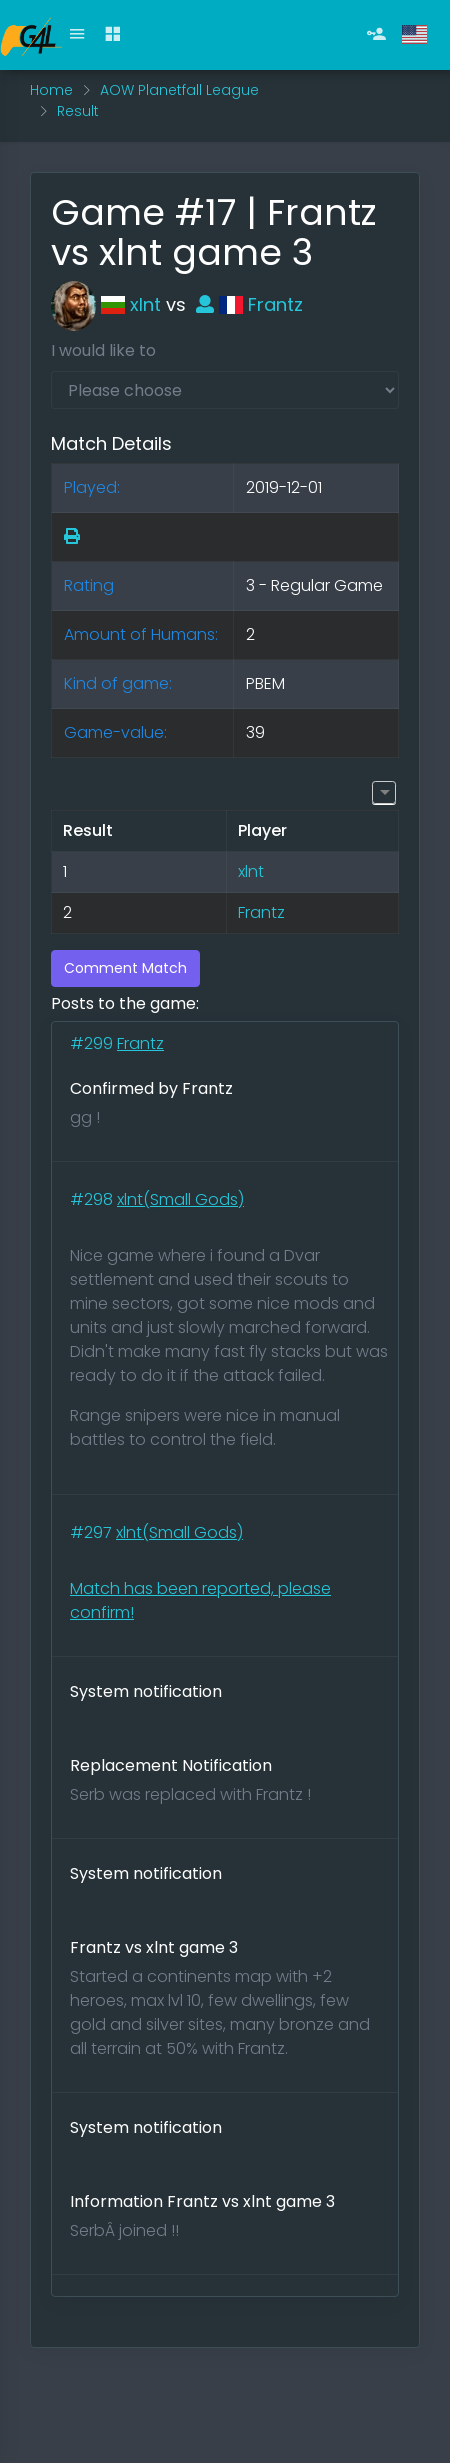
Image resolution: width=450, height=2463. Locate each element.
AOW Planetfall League (179, 90)
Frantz (249, 304)
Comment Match (125, 968)
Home (51, 90)
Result (78, 111)
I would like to (103, 350)
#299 (93, 1043)
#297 (93, 1532)
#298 (93, 1199)
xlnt (106, 304)
